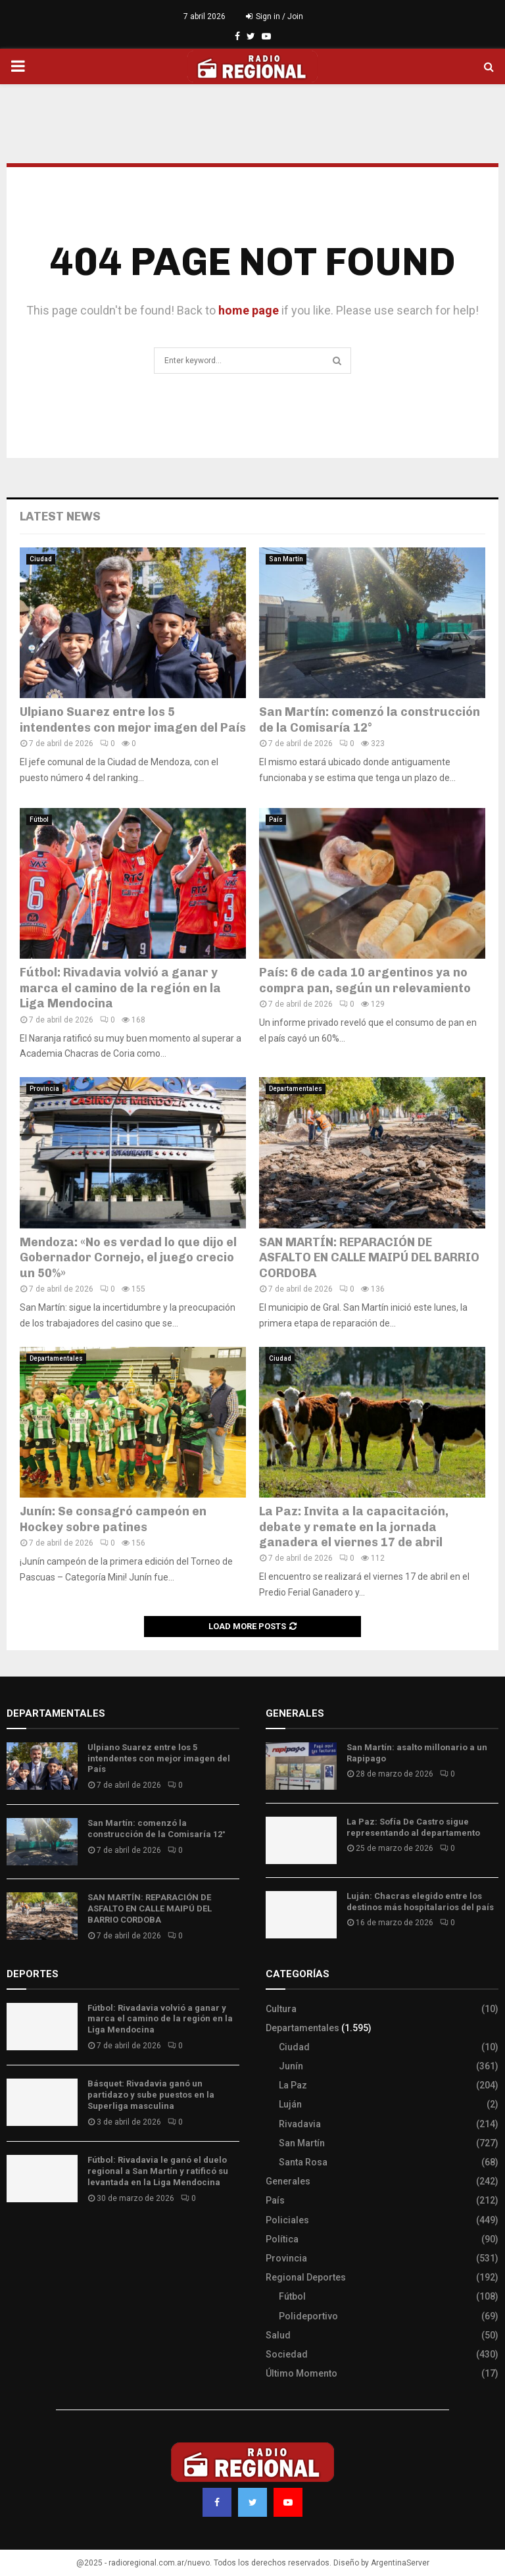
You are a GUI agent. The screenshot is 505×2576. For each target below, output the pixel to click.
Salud (278, 2335)
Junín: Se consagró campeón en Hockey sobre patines (113, 1519)
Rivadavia (300, 2124)
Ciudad (41, 559)
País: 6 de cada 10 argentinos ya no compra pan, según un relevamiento (365, 980)
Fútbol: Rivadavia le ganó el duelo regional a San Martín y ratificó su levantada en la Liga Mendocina (157, 2171)
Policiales (287, 2220)
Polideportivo (308, 2316)
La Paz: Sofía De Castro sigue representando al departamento (413, 1827)
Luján (290, 2104)
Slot (16, 2237)
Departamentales (295, 1088)
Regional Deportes (306, 2277)
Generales (288, 2181)
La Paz (293, 2085)
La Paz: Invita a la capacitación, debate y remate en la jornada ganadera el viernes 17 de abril (353, 1527)
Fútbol (39, 819)
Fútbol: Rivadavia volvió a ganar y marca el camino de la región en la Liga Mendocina (120, 988)
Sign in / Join (274, 16)
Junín (291, 2066)
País (276, 819)
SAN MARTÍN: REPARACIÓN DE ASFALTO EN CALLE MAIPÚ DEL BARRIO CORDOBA (369, 1257)
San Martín (286, 559)
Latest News (60, 516)
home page (248, 310)
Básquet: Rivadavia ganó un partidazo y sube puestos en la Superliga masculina (150, 2095)
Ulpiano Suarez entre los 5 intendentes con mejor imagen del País (133, 719)
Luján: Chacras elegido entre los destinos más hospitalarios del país (420, 1901)
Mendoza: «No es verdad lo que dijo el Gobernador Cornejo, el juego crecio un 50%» (128, 1257)
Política (282, 2239)
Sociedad (287, 2354)
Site (33, 2237)
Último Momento (301, 2373)
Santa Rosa (303, 2162)
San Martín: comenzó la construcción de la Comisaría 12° (369, 719)
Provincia (44, 1088)
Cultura (281, 2009)
